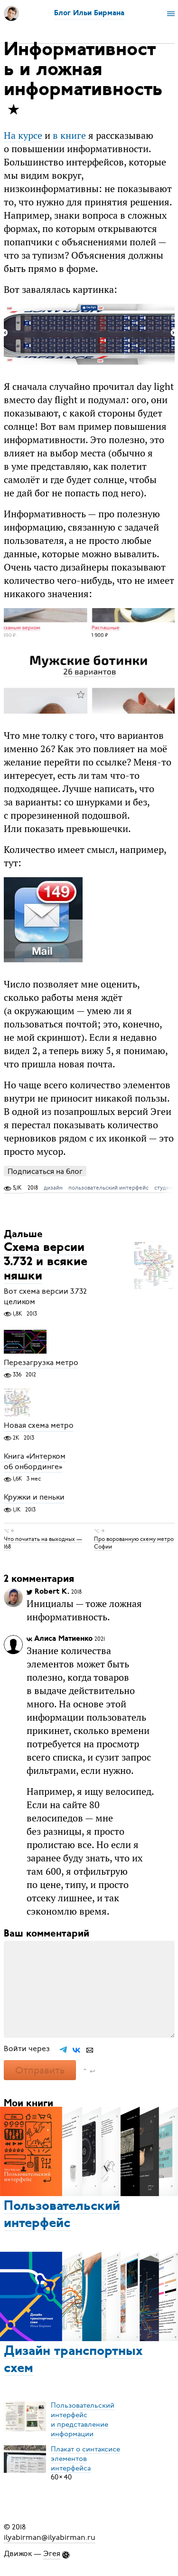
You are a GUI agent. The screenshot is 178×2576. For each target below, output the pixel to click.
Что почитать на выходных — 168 (43, 1542)
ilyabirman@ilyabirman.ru (49, 2537)
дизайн (53, 1187)
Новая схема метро (39, 1426)
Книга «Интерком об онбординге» (35, 1461)
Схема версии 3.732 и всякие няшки (45, 1262)
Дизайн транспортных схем (73, 2360)
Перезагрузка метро (41, 1362)
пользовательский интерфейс (108, 1187)
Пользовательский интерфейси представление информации (82, 2419)
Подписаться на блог (45, 1171)
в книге (69, 135)
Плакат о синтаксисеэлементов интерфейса (85, 2458)
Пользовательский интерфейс (62, 2215)
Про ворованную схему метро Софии (134, 1542)
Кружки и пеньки (34, 1497)
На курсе (23, 135)
